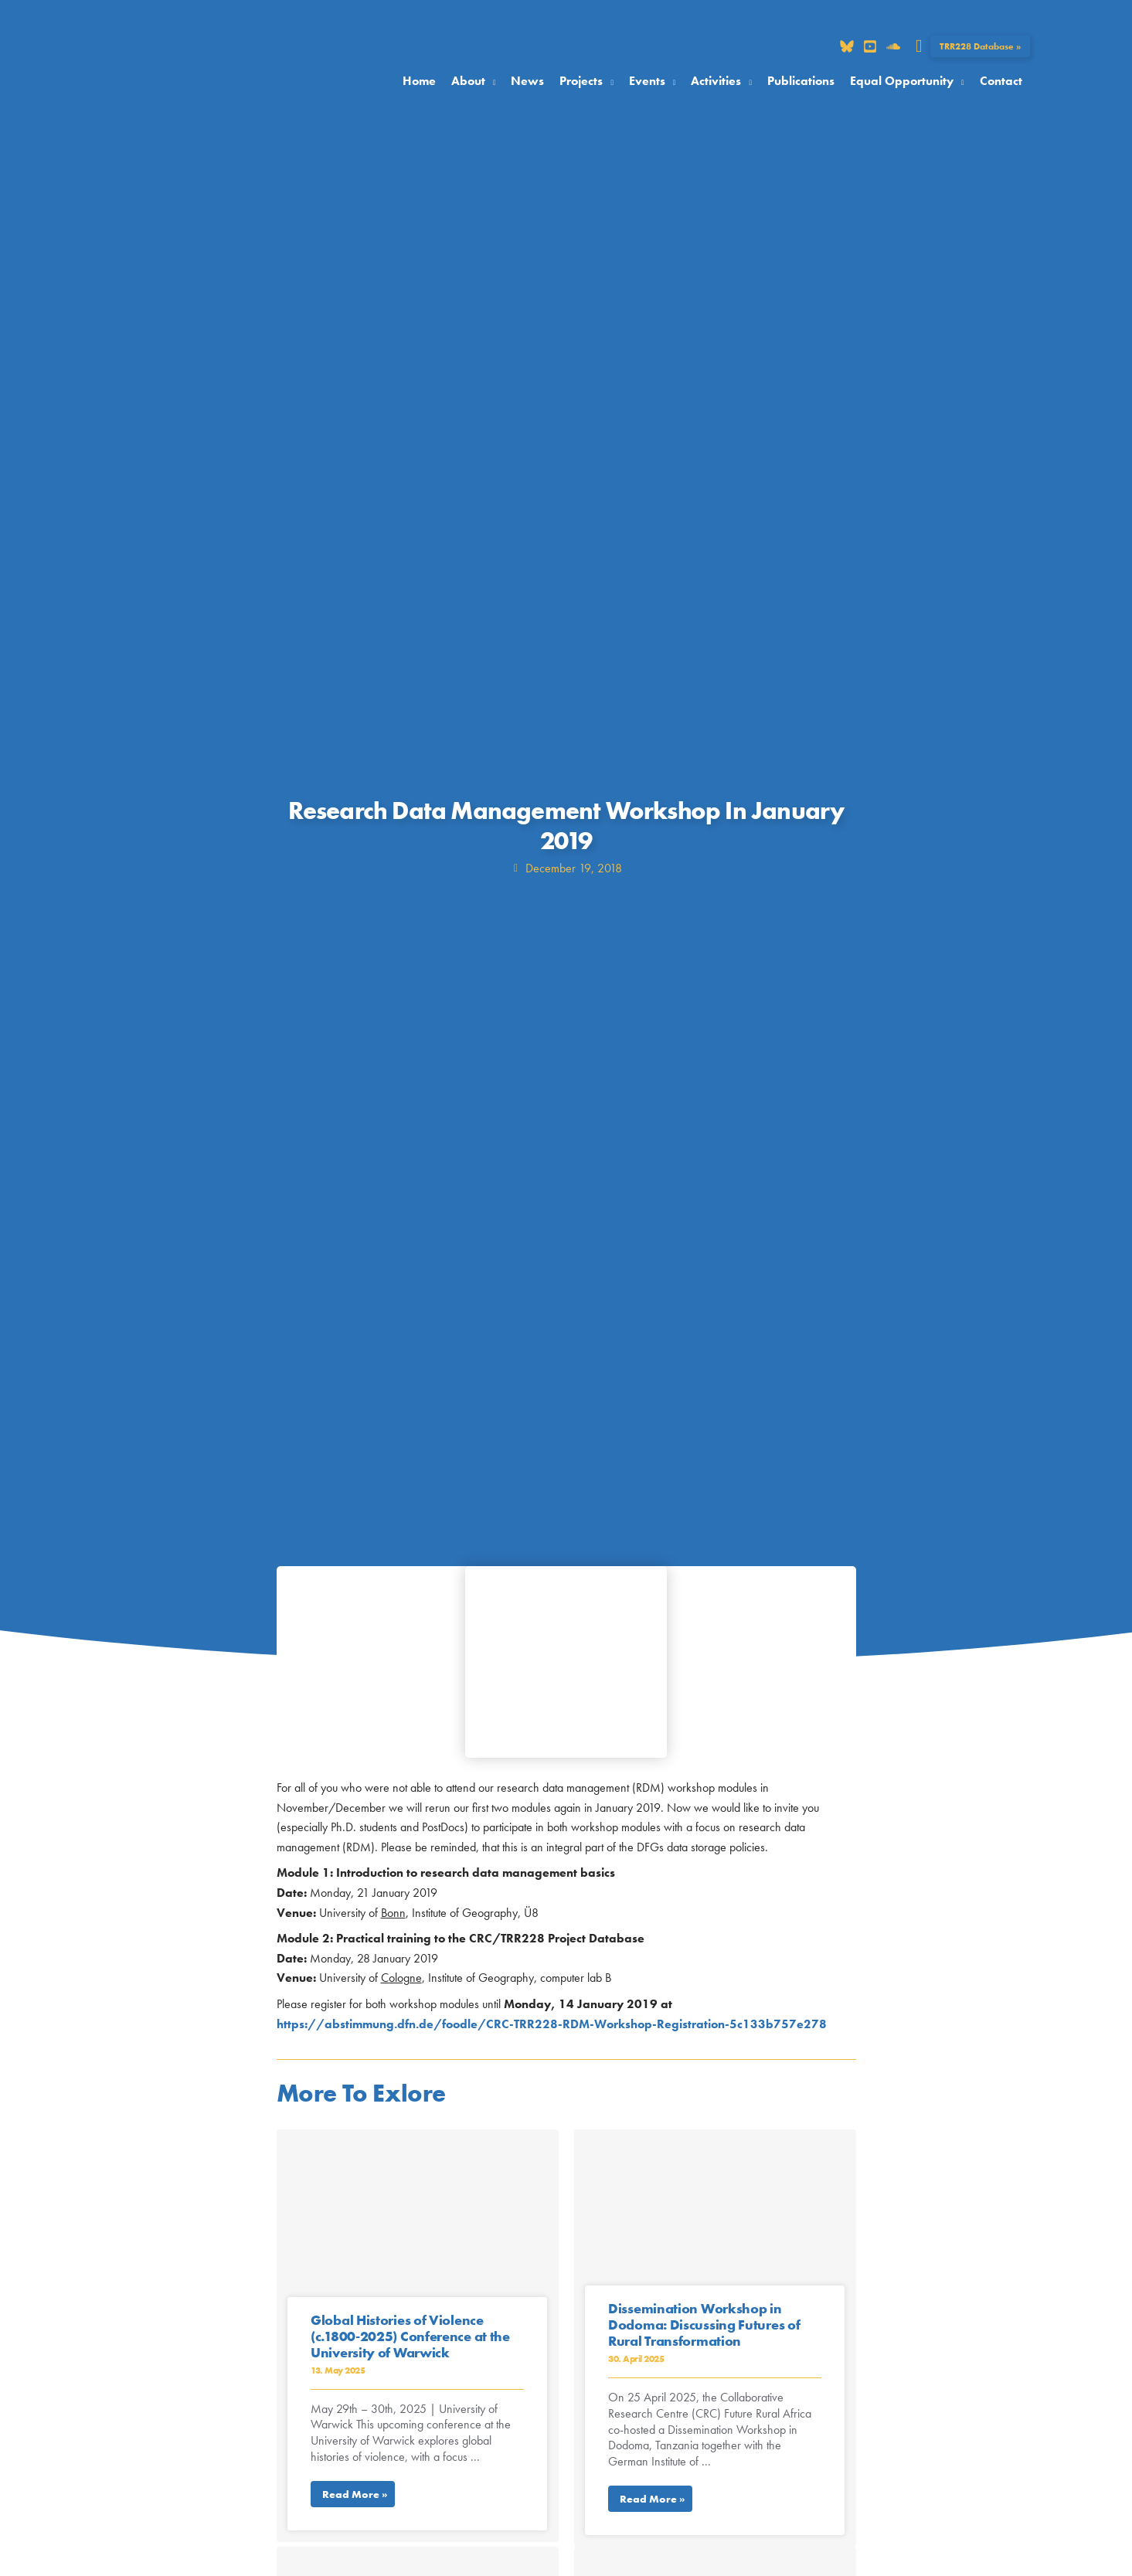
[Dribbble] (870, 46)
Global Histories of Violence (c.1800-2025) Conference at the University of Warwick (410, 2336)
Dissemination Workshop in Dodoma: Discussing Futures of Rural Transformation (704, 2325)
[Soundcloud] (893, 46)
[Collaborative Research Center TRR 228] (188, 80)
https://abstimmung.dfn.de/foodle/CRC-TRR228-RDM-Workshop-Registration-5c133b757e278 (552, 2024)
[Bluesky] (847, 46)
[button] (919, 46)
